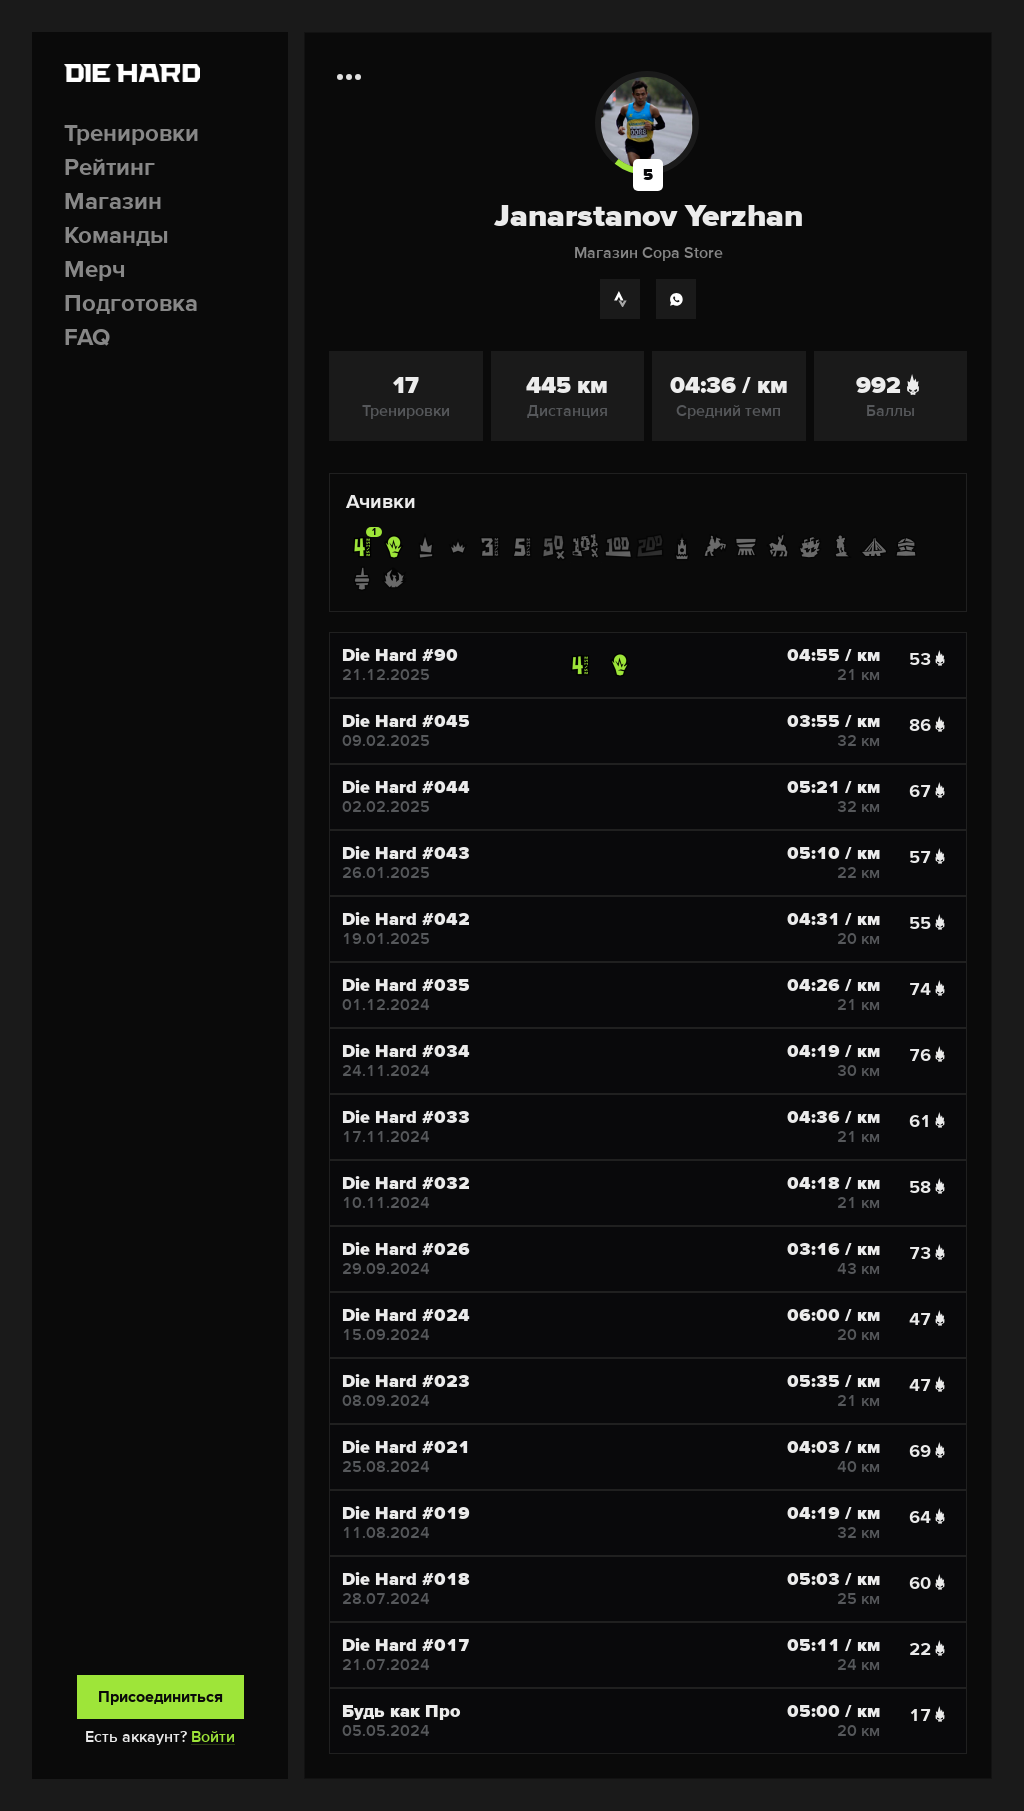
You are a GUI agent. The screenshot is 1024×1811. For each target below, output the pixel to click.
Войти (213, 1737)
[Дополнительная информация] (349, 77)
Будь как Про (401, 1711)
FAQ (87, 337)
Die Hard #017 (406, 1645)
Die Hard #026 (406, 1249)
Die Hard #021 (406, 1447)
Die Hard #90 (400, 655)
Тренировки (131, 133)
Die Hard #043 (406, 853)
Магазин (113, 201)
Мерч (95, 269)
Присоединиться (160, 1697)
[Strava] (620, 299)
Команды (116, 235)
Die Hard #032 (406, 1183)
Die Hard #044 (406, 787)
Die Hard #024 (406, 1315)
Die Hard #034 (406, 1051)
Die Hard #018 (406, 1579)
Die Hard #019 (406, 1513)
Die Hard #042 (406, 919)
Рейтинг (109, 167)
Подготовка (131, 303)
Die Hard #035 (406, 985)
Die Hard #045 (406, 721)
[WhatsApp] (676, 299)
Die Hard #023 (406, 1381)
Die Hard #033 (406, 1117)
